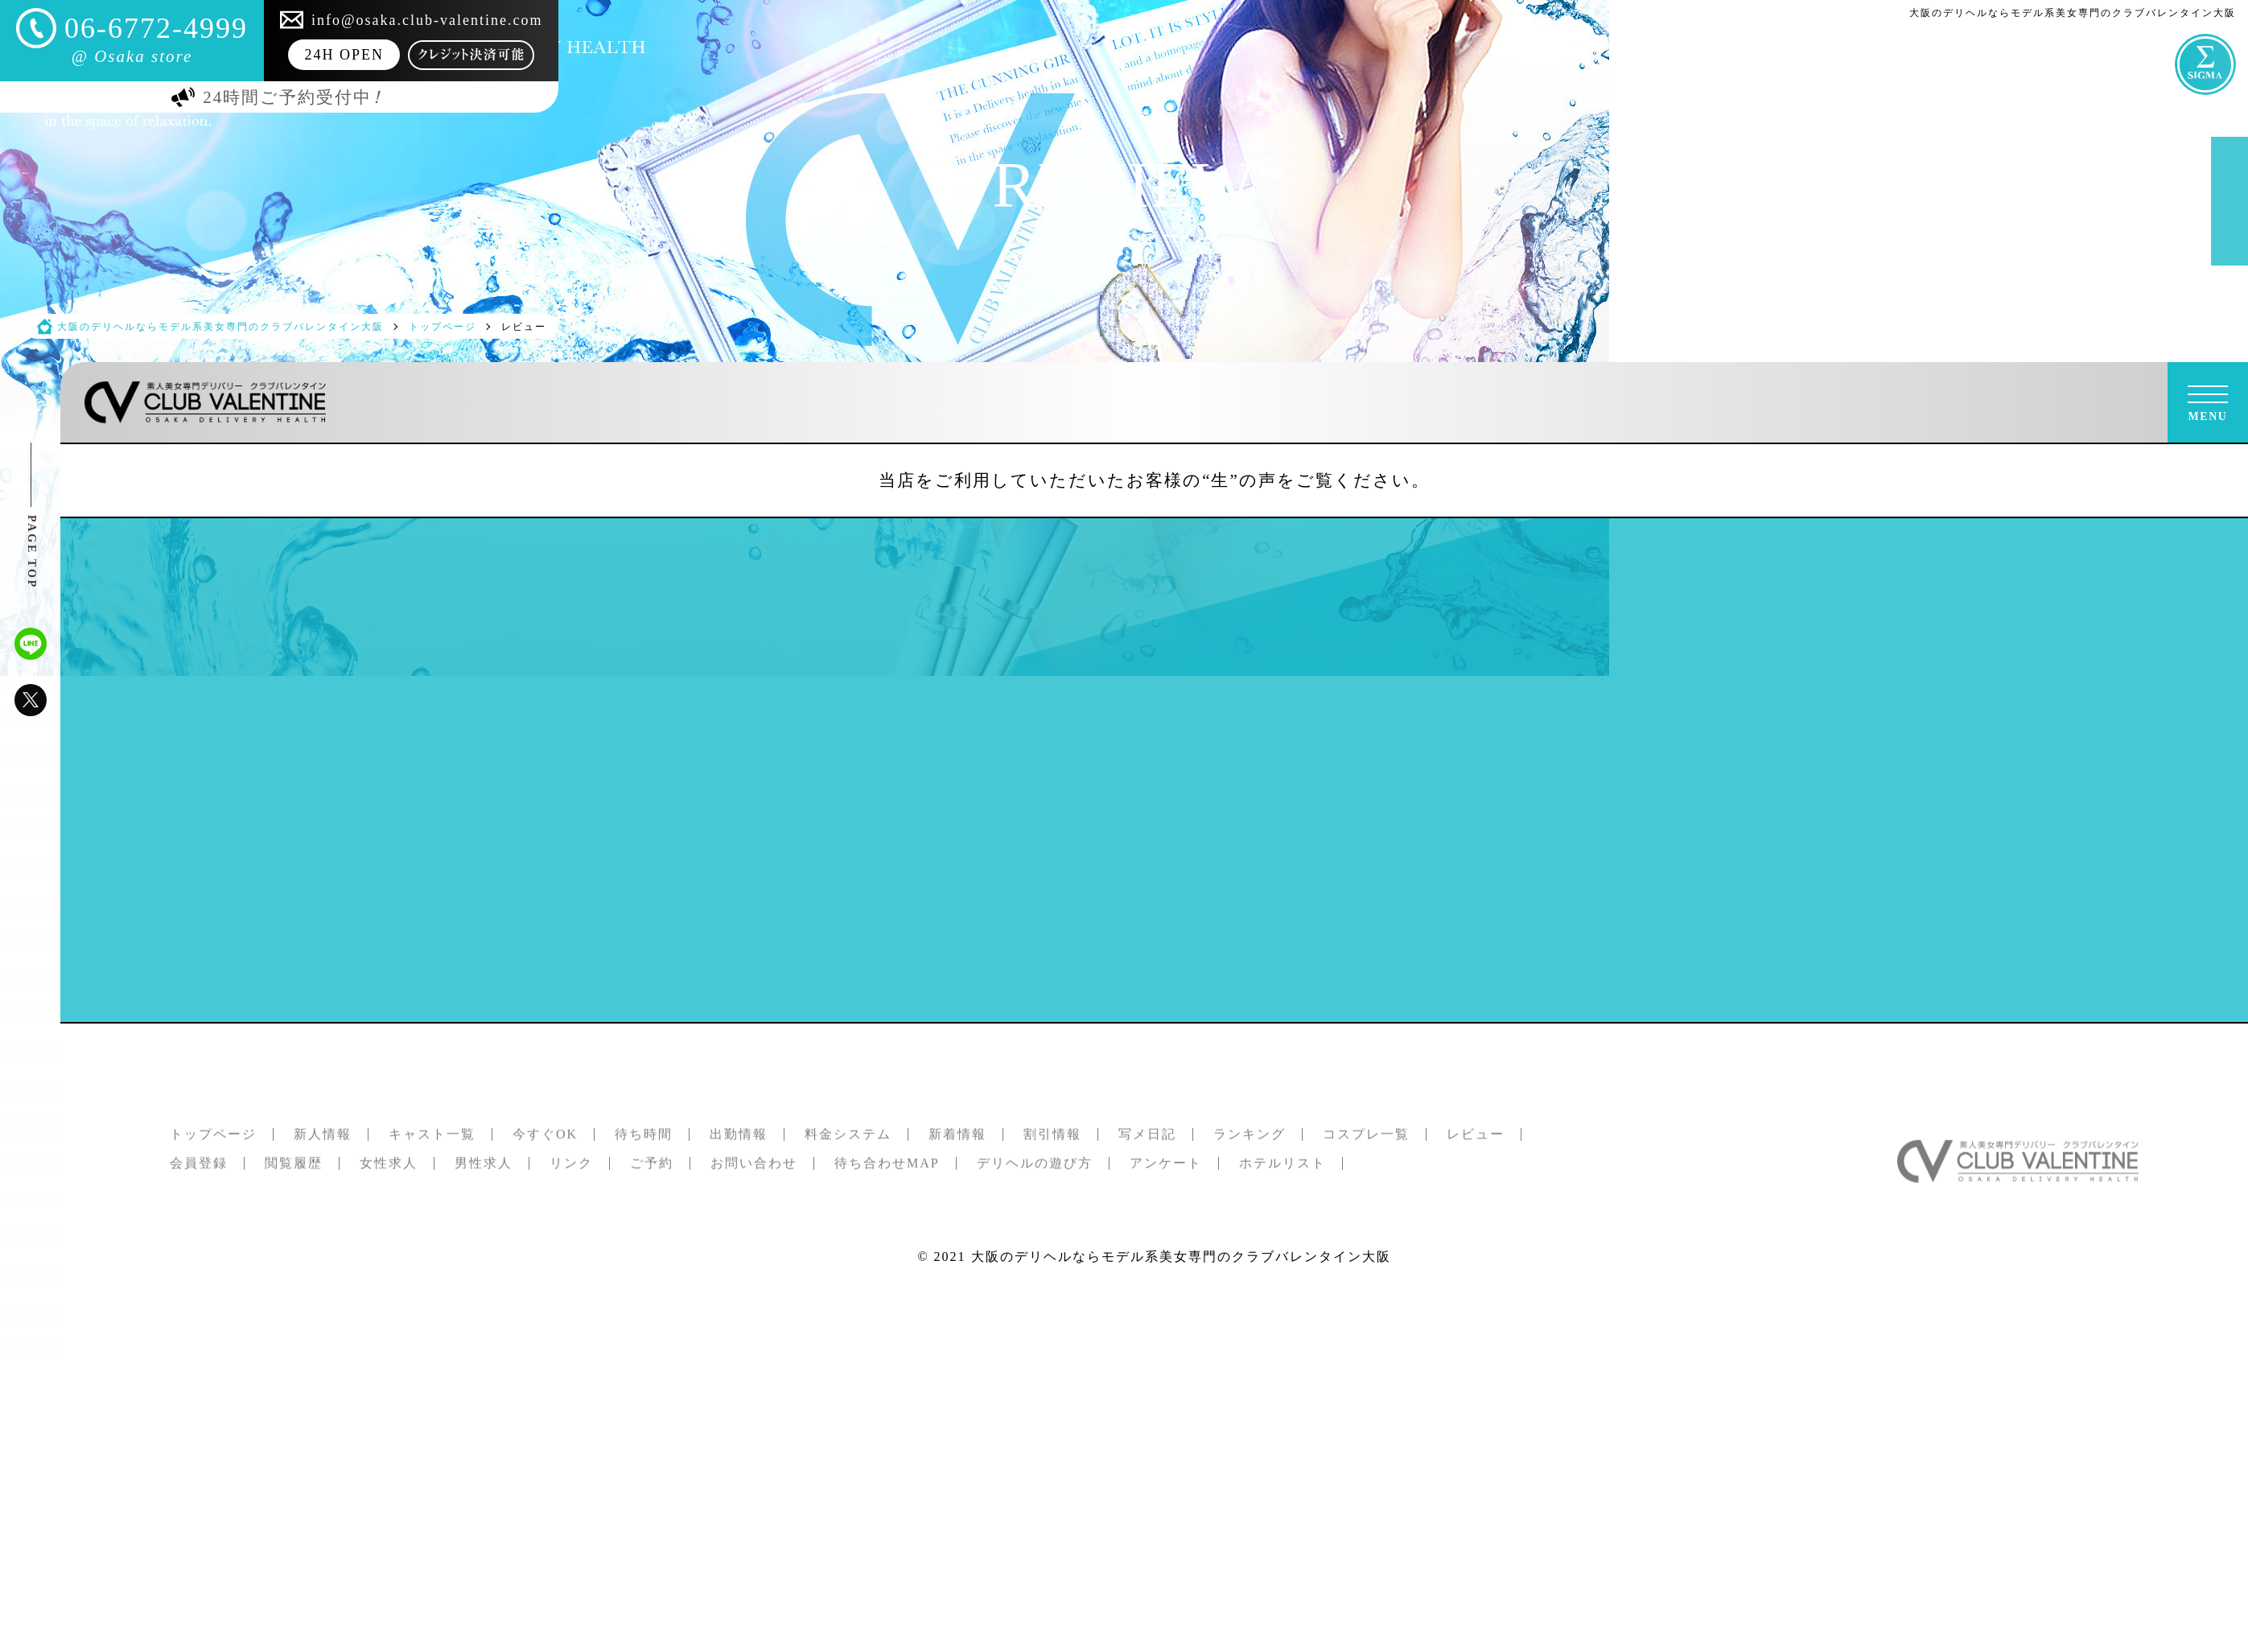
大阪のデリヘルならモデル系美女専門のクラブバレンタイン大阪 (1181, 1256)
